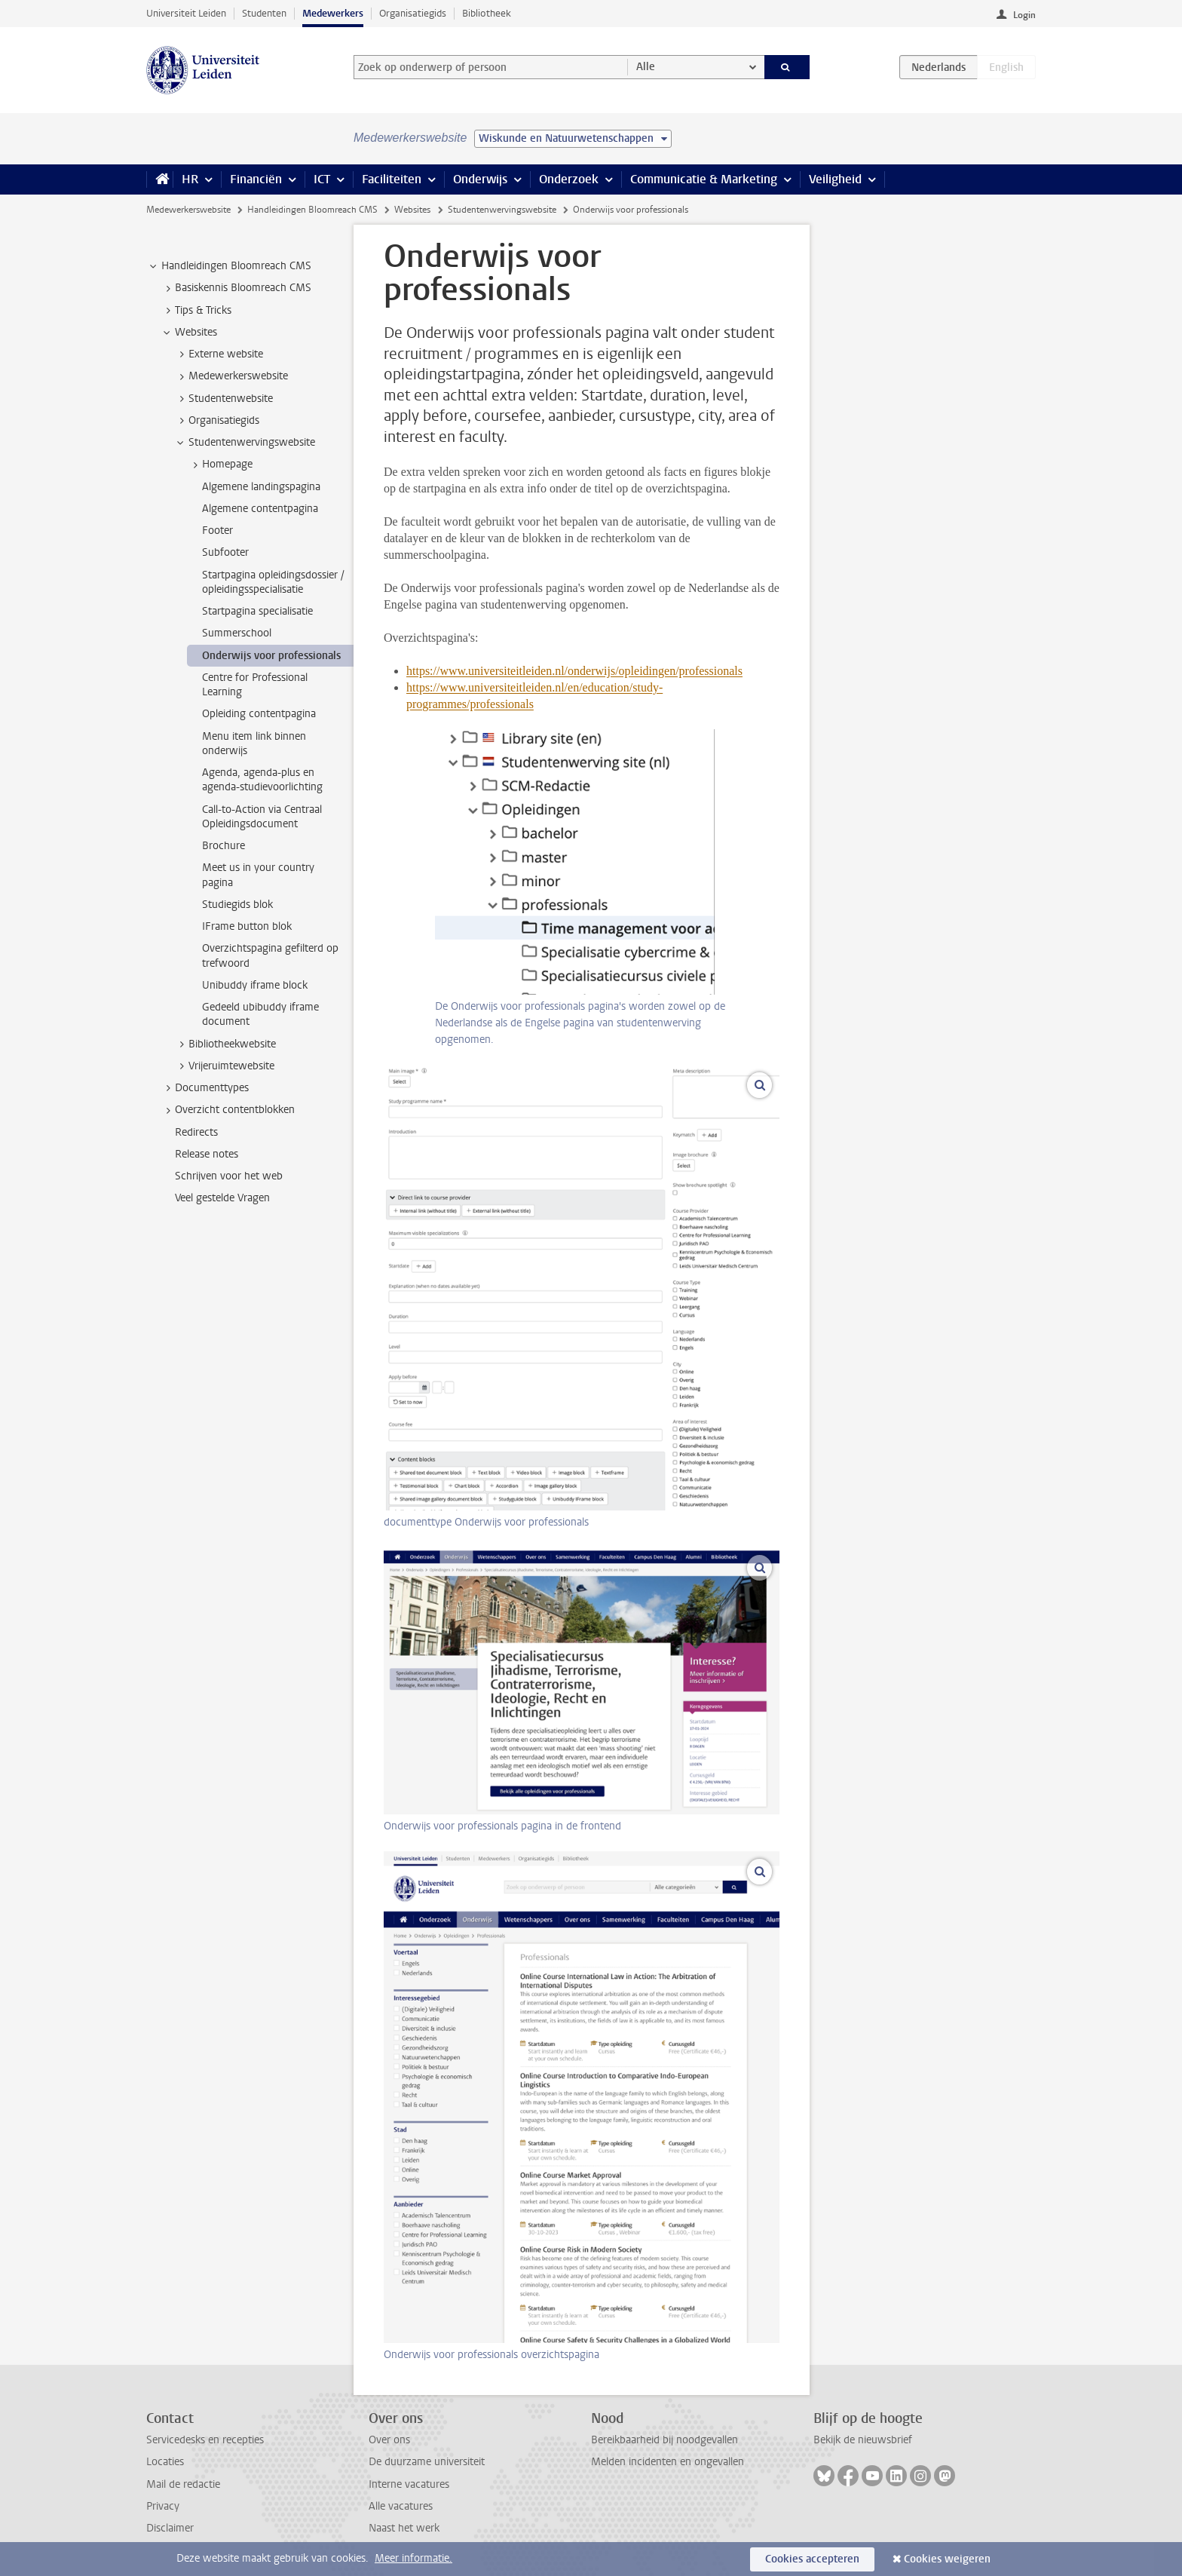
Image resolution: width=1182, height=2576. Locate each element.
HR (190, 179)
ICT (322, 179)
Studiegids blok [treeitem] (237, 904)
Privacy (162, 2506)
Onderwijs (480, 179)
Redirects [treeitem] (196, 1132)
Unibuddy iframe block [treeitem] (255, 985)
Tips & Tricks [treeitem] (196, 310)
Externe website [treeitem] (218, 354)
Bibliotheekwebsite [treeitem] (225, 1044)
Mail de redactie (183, 2484)
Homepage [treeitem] (220, 464)
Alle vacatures (401, 2506)
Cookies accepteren (812, 2559)
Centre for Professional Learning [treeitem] (255, 684)
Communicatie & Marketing (703, 179)
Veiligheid (835, 179)
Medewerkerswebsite (188, 210)
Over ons (389, 2440)
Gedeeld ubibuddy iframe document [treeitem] (260, 1014)
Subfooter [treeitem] (225, 552)
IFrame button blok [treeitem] (247, 926)
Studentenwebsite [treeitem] (223, 398)
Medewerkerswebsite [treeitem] (231, 376)
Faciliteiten (391, 179)
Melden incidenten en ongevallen (667, 2462)
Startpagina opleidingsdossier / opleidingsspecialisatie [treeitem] (273, 582)
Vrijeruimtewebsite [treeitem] (224, 1066)
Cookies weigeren (947, 2559)
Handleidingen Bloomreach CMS (312, 210)
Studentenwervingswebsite (502, 210)
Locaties (165, 2462)
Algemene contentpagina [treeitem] (260, 508)
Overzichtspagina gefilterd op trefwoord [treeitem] (270, 955)
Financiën (256, 179)
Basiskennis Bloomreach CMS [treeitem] (236, 288)
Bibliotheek (486, 13)
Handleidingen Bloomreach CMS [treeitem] (229, 266)
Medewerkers (332, 13)
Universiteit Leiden (186, 13)
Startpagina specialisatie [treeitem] (257, 611)
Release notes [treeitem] (206, 1154)
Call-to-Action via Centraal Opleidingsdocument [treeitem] (262, 816)
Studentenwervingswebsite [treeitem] (244, 442)
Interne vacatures (409, 2484)
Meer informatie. (413, 2558)
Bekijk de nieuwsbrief (862, 2440)
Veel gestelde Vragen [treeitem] (222, 1198)
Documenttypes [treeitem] (205, 1088)
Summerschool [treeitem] (236, 633)
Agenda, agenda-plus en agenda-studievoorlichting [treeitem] (262, 779)
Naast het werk (404, 2528)
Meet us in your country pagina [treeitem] (258, 874)
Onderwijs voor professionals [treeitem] (271, 656)
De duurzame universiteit (427, 2462)
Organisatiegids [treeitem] (216, 420)
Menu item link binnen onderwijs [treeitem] (254, 743)
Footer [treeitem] (217, 530)
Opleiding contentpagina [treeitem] (259, 714)
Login (1024, 15)
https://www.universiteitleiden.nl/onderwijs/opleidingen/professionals (574, 670)
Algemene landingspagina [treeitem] (261, 487)
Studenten (264, 13)
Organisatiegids (412, 13)
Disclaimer (170, 2528)
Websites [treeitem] (189, 332)
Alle (645, 67)
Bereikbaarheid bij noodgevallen (664, 2440)
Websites (412, 210)
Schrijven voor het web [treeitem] (229, 1176)
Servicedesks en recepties (205, 2440)
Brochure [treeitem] (223, 846)
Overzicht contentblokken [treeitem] (228, 1110)
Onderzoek (569, 179)
